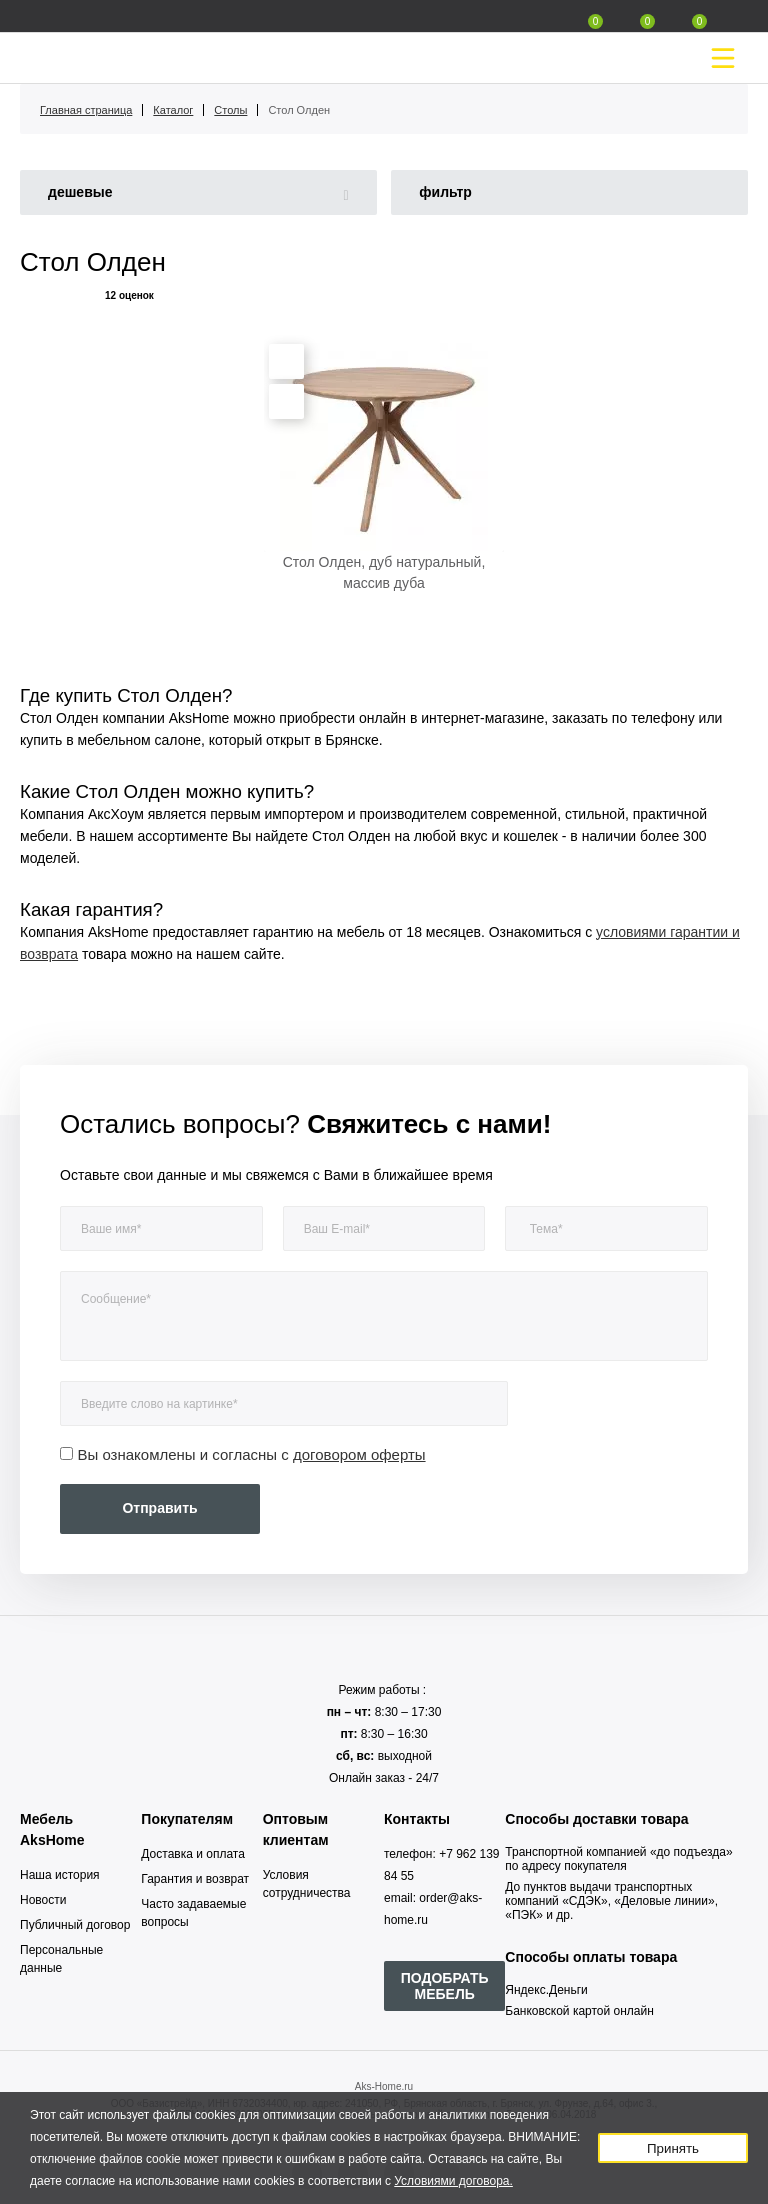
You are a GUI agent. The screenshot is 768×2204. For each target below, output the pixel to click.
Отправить (159, 1508)
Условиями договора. (453, 2181)
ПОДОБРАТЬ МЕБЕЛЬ (445, 1986)
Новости (43, 1900)
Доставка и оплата (193, 1854)
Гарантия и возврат (195, 1879)
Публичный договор (75, 1925)
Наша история (60, 1875)
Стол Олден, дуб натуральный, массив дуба (384, 572)
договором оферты (359, 1454)
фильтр (445, 192)
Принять (673, 2148)
